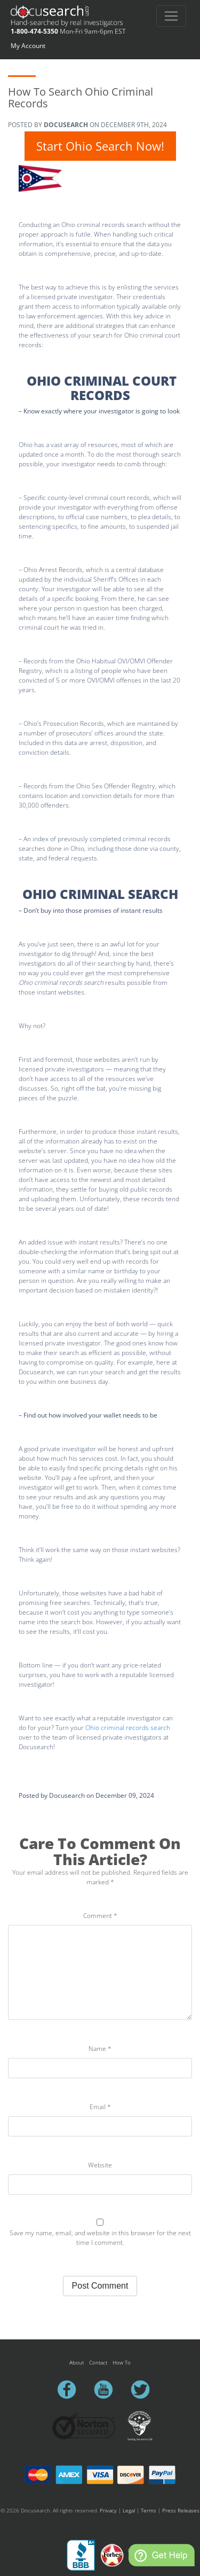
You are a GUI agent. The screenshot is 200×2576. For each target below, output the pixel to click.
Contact (98, 2362)
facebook (71, 2389)
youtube (108, 2389)
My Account (28, 45)
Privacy (108, 2510)
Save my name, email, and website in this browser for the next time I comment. (100, 2237)
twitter (145, 2389)
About (76, 2362)
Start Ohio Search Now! (100, 146)
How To (122, 2362)
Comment (100, 1915)
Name (100, 2048)
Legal (129, 2510)
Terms (148, 2510)
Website (100, 2165)
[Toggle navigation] (171, 16)
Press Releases (180, 2510)
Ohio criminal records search (127, 1727)
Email (100, 2106)
